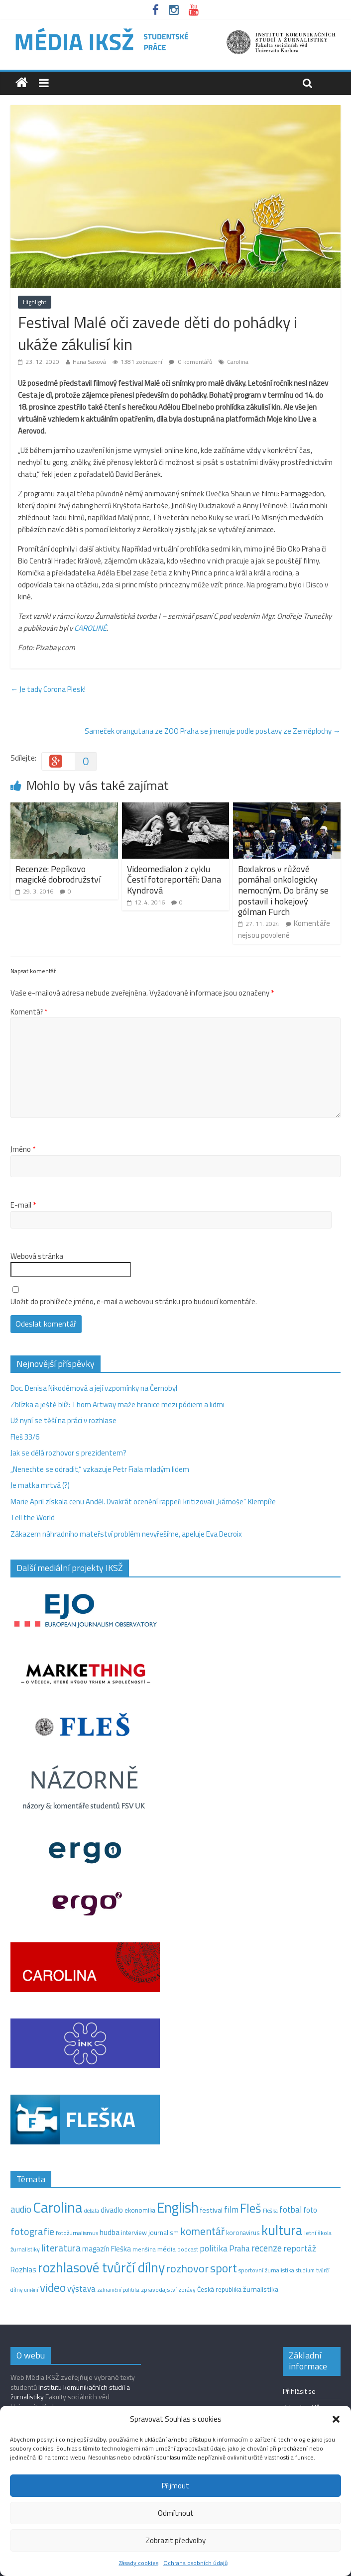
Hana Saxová (89, 361)
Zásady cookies (138, 2563)
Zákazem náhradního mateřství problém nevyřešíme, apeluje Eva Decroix (126, 1534)
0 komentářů (190, 361)
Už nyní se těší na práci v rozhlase (63, 1420)
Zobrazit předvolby (175, 2540)
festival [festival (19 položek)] (211, 2210)
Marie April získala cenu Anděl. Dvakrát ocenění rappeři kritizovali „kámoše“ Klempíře (143, 1501)
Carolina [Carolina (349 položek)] (58, 2207)
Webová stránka (36, 1256)
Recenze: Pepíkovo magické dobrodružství (58, 874)
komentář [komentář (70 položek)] (202, 2231)
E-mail (23, 1205)
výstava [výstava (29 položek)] (81, 2288)
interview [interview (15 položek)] (134, 2233)
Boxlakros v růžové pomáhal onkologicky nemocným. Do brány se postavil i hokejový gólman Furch (283, 890)
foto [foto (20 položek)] (310, 2210)
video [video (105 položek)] (53, 2287)
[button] (336, 2419)
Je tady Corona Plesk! (48, 689)
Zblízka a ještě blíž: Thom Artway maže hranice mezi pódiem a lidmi (117, 1404)
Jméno (22, 1149)
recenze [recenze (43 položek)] (266, 2248)
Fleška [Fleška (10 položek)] (270, 2210)
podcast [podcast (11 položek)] (187, 2249)
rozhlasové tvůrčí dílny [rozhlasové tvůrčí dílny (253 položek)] (101, 2267)
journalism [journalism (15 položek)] (163, 2233)
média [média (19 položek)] (166, 2248)
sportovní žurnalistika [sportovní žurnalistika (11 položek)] (266, 2270)
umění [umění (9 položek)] (31, 2290)
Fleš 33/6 (24, 1437)
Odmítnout (176, 2513)
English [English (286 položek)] (178, 2207)
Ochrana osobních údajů (195, 2563)
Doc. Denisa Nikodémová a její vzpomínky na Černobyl (93, 1388)
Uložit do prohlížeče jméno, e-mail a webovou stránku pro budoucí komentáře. (133, 1301)
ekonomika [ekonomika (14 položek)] (139, 2210)
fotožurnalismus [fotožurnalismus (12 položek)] (77, 2233)
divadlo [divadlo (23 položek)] (112, 2210)
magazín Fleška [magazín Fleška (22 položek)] (106, 2248)
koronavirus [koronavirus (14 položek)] (243, 2233)
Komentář (28, 1012)
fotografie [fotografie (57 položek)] (32, 2231)
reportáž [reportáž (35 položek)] (299, 2248)
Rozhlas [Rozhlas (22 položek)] (23, 2269)
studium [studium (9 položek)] (305, 2270)
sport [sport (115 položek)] (223, 2268)
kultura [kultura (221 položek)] (282, 2230)
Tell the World (32, 1517)
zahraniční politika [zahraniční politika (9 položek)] (118, 2290)
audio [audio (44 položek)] (20, 2209)
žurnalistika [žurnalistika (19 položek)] (260, 2289)
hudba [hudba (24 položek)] (109, 2232)
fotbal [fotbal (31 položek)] (290, 2209)
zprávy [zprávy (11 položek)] (187, 2289)
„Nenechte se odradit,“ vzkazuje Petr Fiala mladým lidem (99, 1469)
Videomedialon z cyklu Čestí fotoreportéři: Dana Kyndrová (174, 879)
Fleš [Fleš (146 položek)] (250, 2208)
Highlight (34, 302)
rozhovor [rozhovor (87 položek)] (187, 2268)
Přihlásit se (299, 2391)
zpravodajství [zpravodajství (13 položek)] (159, 2289)
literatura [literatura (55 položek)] (61, 2247)
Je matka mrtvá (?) (40, 1485)
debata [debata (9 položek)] (91, 2211)
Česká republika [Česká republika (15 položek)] (219, 2289)
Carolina (237, 361)
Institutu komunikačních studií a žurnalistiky (70, 2392)
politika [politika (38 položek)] (214, 2248)
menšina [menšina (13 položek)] (144, 2249)
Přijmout (175, 2485)
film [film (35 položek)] (231, 2209)
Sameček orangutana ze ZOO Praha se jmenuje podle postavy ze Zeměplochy (213, 731)
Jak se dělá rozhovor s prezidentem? (69, 1452)
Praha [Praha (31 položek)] (239, 2248)
